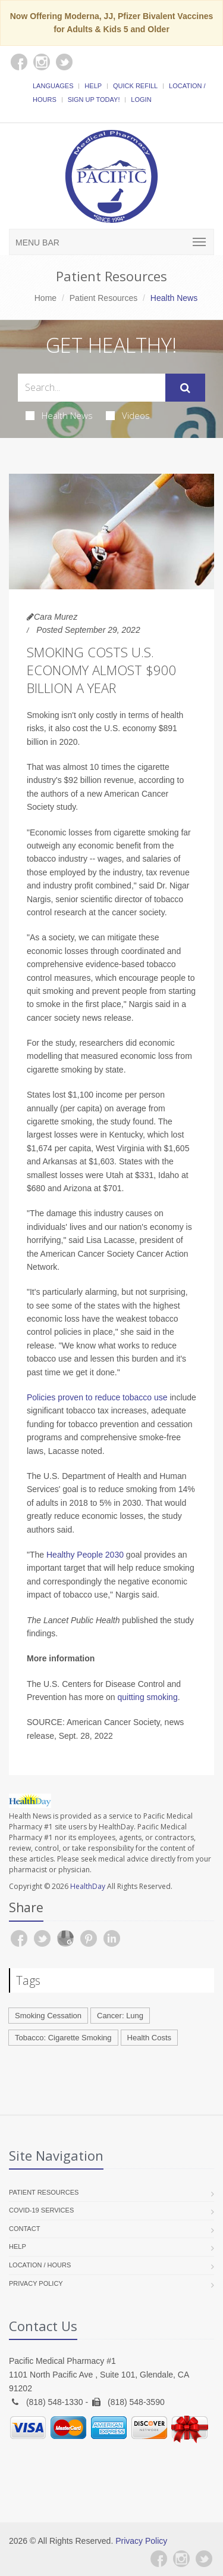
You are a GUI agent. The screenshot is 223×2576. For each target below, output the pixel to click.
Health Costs (149, 2037)
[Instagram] (181, 2558)
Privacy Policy (36, 2283)
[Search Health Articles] (91, 388)
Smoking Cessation (48, 2015)
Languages (53, 85)
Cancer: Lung (120, 2015)
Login (141, 99)
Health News (59, 415)
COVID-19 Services (41, 2210)
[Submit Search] (185, 388)
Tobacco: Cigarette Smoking (63, 2037)
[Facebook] (158, 2558)
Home (45, 298)
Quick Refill (135, 85)
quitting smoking (148, 1697)
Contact (24, 2228)
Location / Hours (40, 2265)
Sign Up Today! (94, 99)
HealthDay (87, 1886)
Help (93, 85)
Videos (128, 415)
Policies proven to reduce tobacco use (97, 1397)
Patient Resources (103, 298)
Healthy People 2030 (85, 1554)
